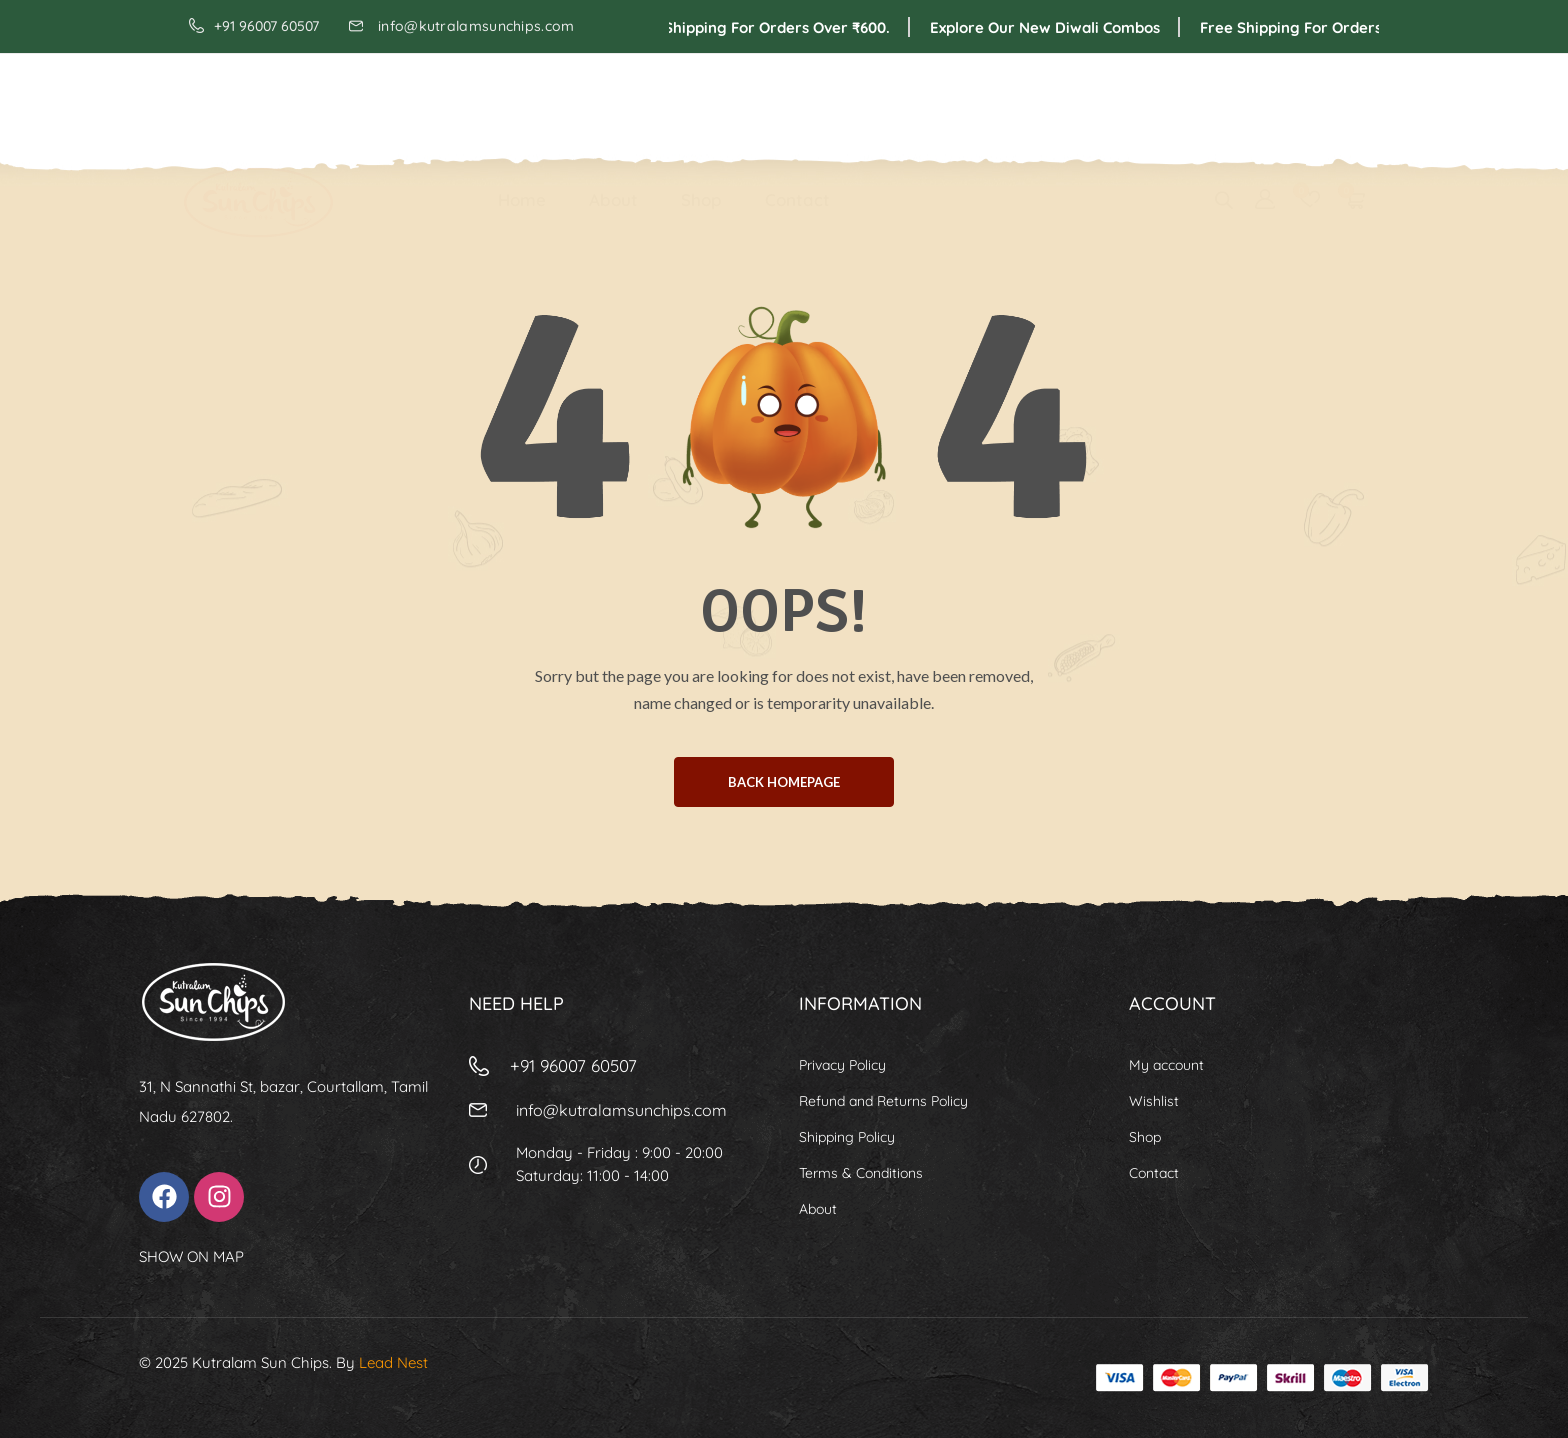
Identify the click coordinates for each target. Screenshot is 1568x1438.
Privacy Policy (842, 1065)
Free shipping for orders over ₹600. (779, 27)
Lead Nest (393, 1362)
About (613, 101)
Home (522, 101)
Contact (797, 101)
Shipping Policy (847, 1137)
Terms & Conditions (861, 1173)
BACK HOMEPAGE (784, 782)
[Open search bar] (1224, 101)
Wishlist (1154, 1101)
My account (1166, 1065)
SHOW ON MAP (191, 1256)
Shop (701, 101)
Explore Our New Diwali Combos (1066, 27)
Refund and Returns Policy (883, 1101)
